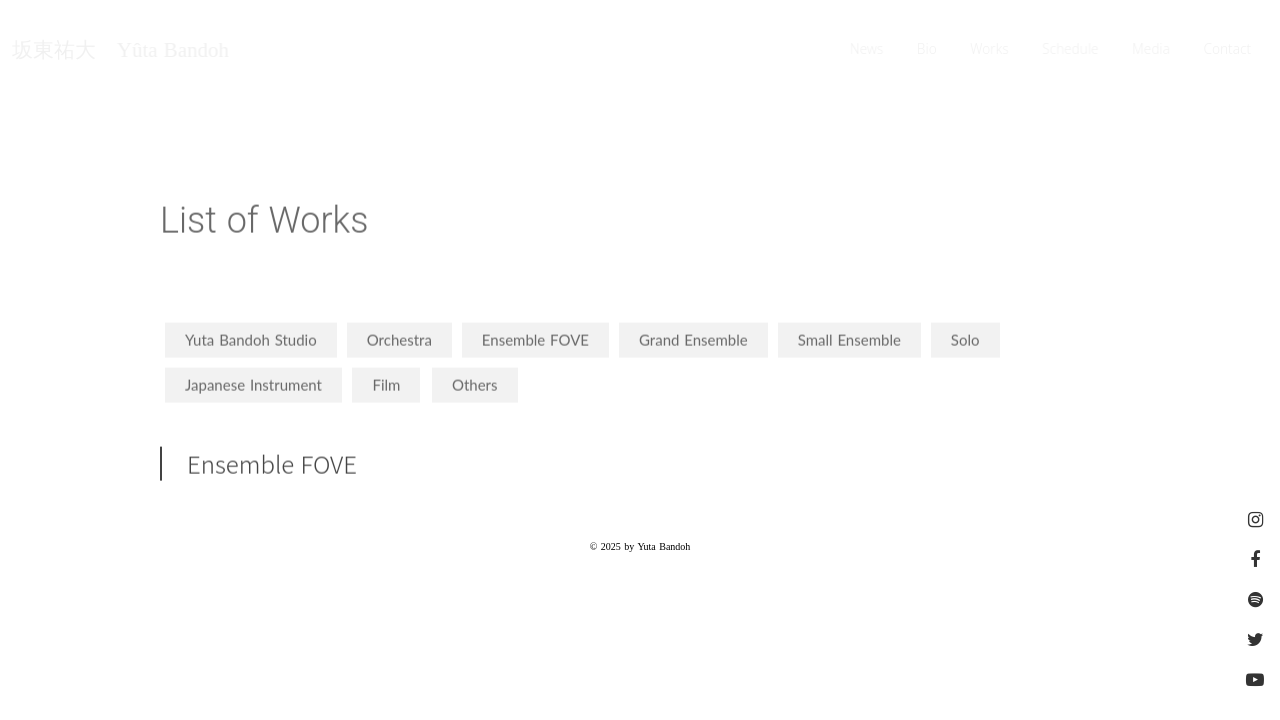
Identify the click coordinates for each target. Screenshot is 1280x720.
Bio (927, 50)
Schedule (1071, 50)
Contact (1228, 50)
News (867, 50)
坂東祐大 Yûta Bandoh (119, 50)
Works (990, 50)
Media (1152, 50)
